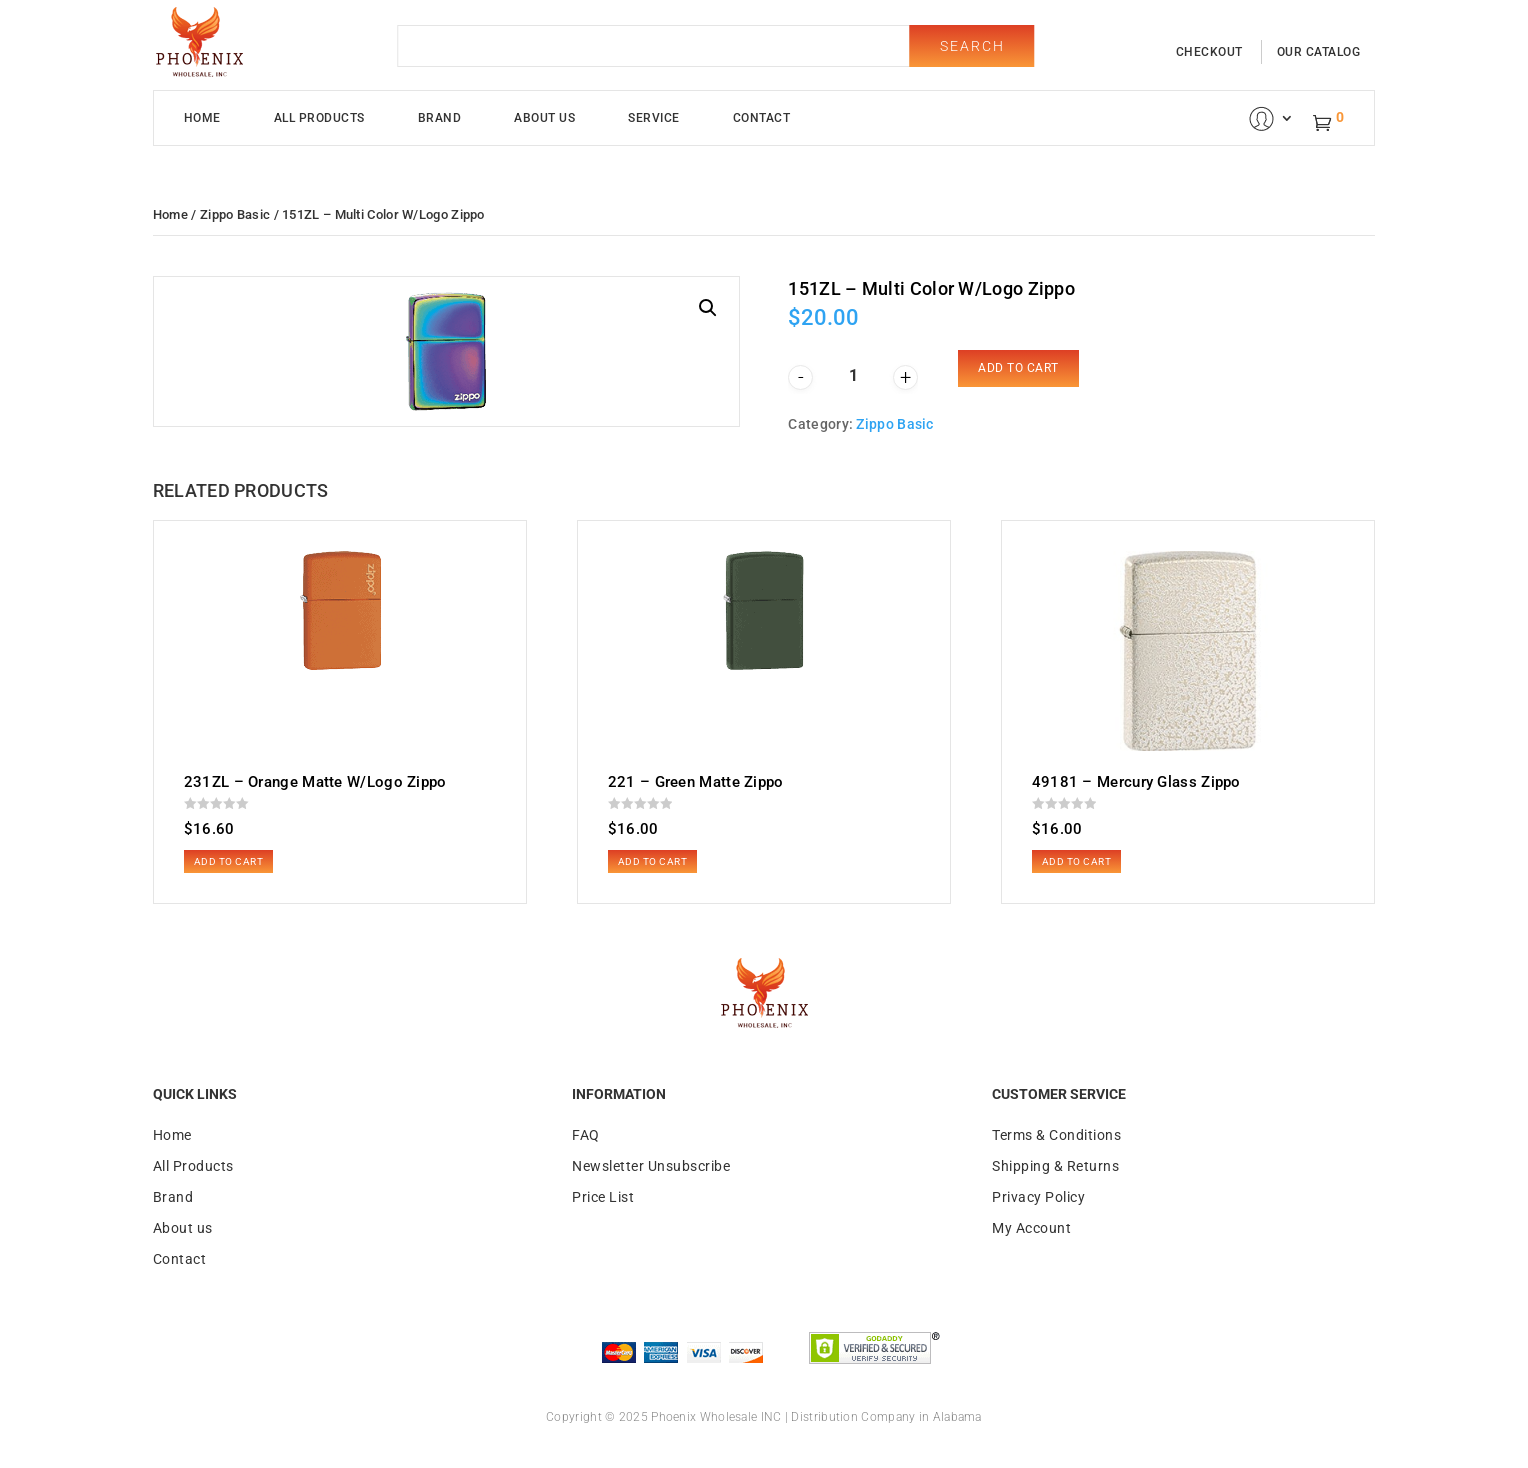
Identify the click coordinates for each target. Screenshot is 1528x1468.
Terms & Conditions (1056, 1135)
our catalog (1319, 52)
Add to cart (1018, 368)
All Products (319, 118)
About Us (544, 118)
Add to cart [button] (229, 861)
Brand (440, 118)
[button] (708, 308)
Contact (762, 118)
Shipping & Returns (1055, 1166)
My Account (1031, 1228)
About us (183, 1228)
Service (654, 118)
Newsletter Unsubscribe (651, 1166)
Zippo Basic (235, 214)
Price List (603, 1197)
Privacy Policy (1038, 1197)
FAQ (586, 1135)
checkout (1209, 52)
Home (202, 118)
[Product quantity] (853, 375)
